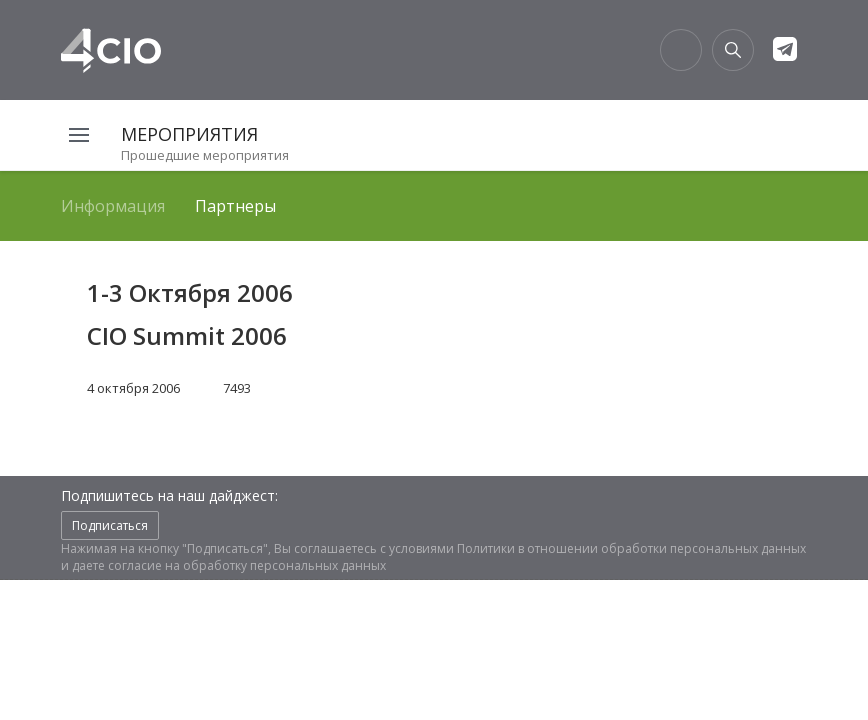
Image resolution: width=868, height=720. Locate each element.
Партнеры (235, 206)
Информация (113, 206)
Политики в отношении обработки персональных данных (631, 548)
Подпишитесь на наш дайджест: (169, 495)
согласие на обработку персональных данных (247, 565)
